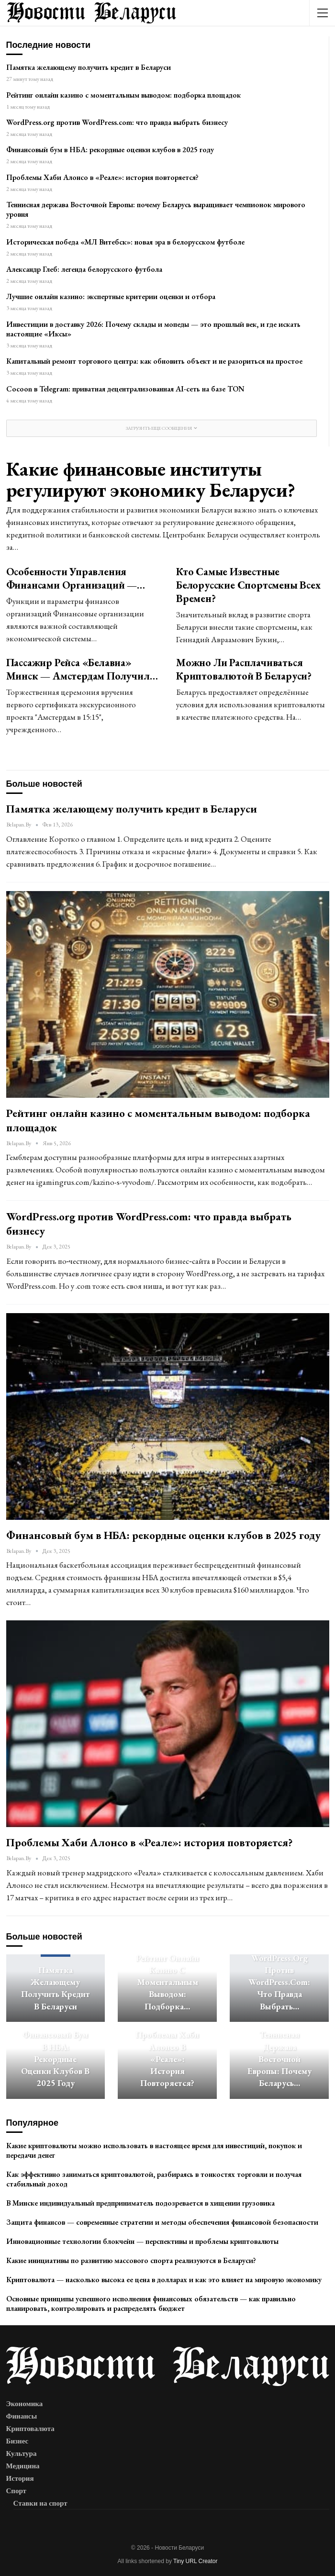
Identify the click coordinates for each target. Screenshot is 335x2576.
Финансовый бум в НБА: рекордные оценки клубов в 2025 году (110, 150)
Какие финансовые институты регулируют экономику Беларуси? (150, 479)
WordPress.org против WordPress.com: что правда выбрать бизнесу (117, 122)
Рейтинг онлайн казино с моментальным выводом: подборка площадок (123, 95)
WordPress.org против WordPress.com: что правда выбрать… (279, 1982)
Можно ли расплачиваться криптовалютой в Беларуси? (244, 669)
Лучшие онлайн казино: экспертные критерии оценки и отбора (110, 296)
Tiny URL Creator (195, 2561)
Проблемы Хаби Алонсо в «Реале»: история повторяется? (102, 177)
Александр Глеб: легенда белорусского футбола (84, 269)
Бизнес (17, 2441)
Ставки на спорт (40, 2503)
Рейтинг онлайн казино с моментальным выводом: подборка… (167, 1982)
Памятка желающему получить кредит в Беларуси (88, 67)
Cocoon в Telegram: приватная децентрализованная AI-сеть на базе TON (125, 389)
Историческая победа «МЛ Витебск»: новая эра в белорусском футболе (125, 242)
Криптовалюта (30, 2428)
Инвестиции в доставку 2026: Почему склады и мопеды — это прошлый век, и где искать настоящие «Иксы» (153, 329)
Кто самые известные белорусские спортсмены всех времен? (248, 585)
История (20, 2478)
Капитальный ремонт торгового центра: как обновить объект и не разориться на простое (154, 361)
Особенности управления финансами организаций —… (75, 578)
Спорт (16, 2491)
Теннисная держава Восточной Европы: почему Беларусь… (279, 2058)
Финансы (21, 2416)
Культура (21, 2453)
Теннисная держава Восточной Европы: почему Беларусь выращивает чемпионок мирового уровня (155, 209)
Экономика (24, 2404)
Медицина (23, 2466)
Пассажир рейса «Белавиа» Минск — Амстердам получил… (82, 669)
